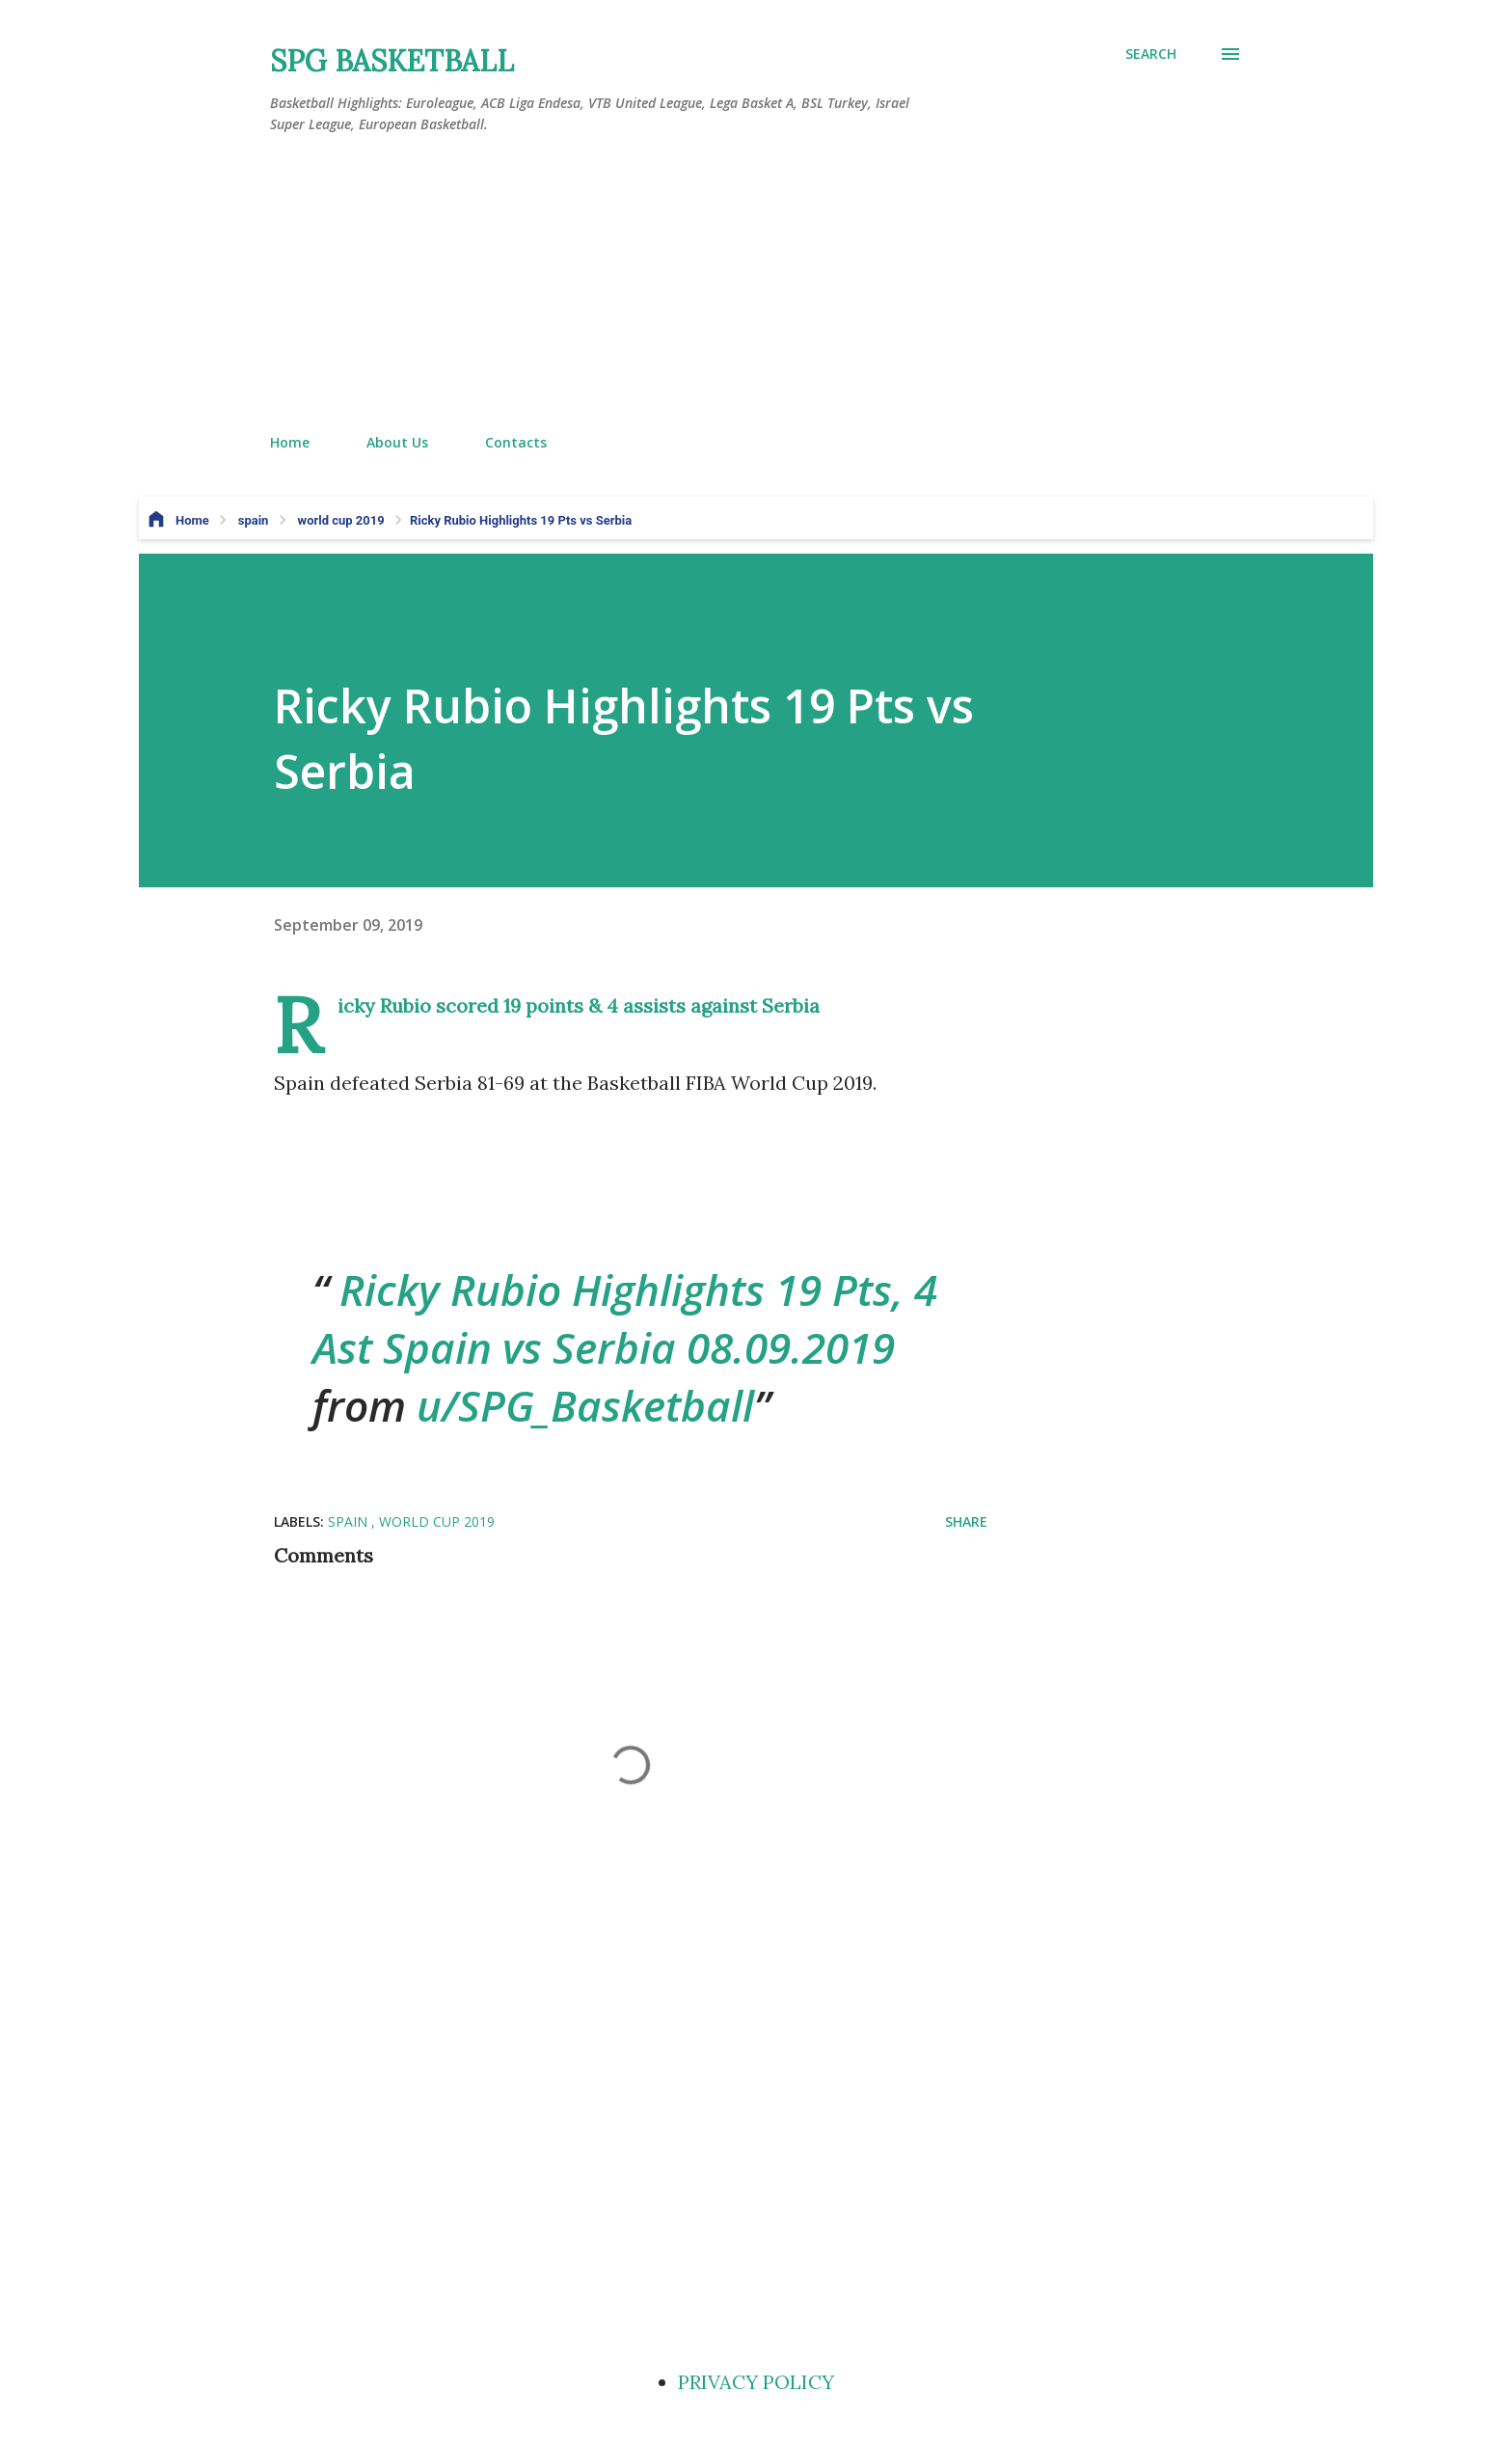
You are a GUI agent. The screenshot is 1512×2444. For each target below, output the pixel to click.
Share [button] (966, 1521)
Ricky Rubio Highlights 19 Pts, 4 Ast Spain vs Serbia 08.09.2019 (624, 1318)
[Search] (1150, 54)
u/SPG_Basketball (585, 1405)
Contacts (516, 442)
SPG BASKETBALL (392, 60)
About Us (397, 442)
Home (290, 442)
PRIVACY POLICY (756, 2382)
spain (349, 1521)
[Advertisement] (756, 284)
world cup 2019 (437, 1521)
